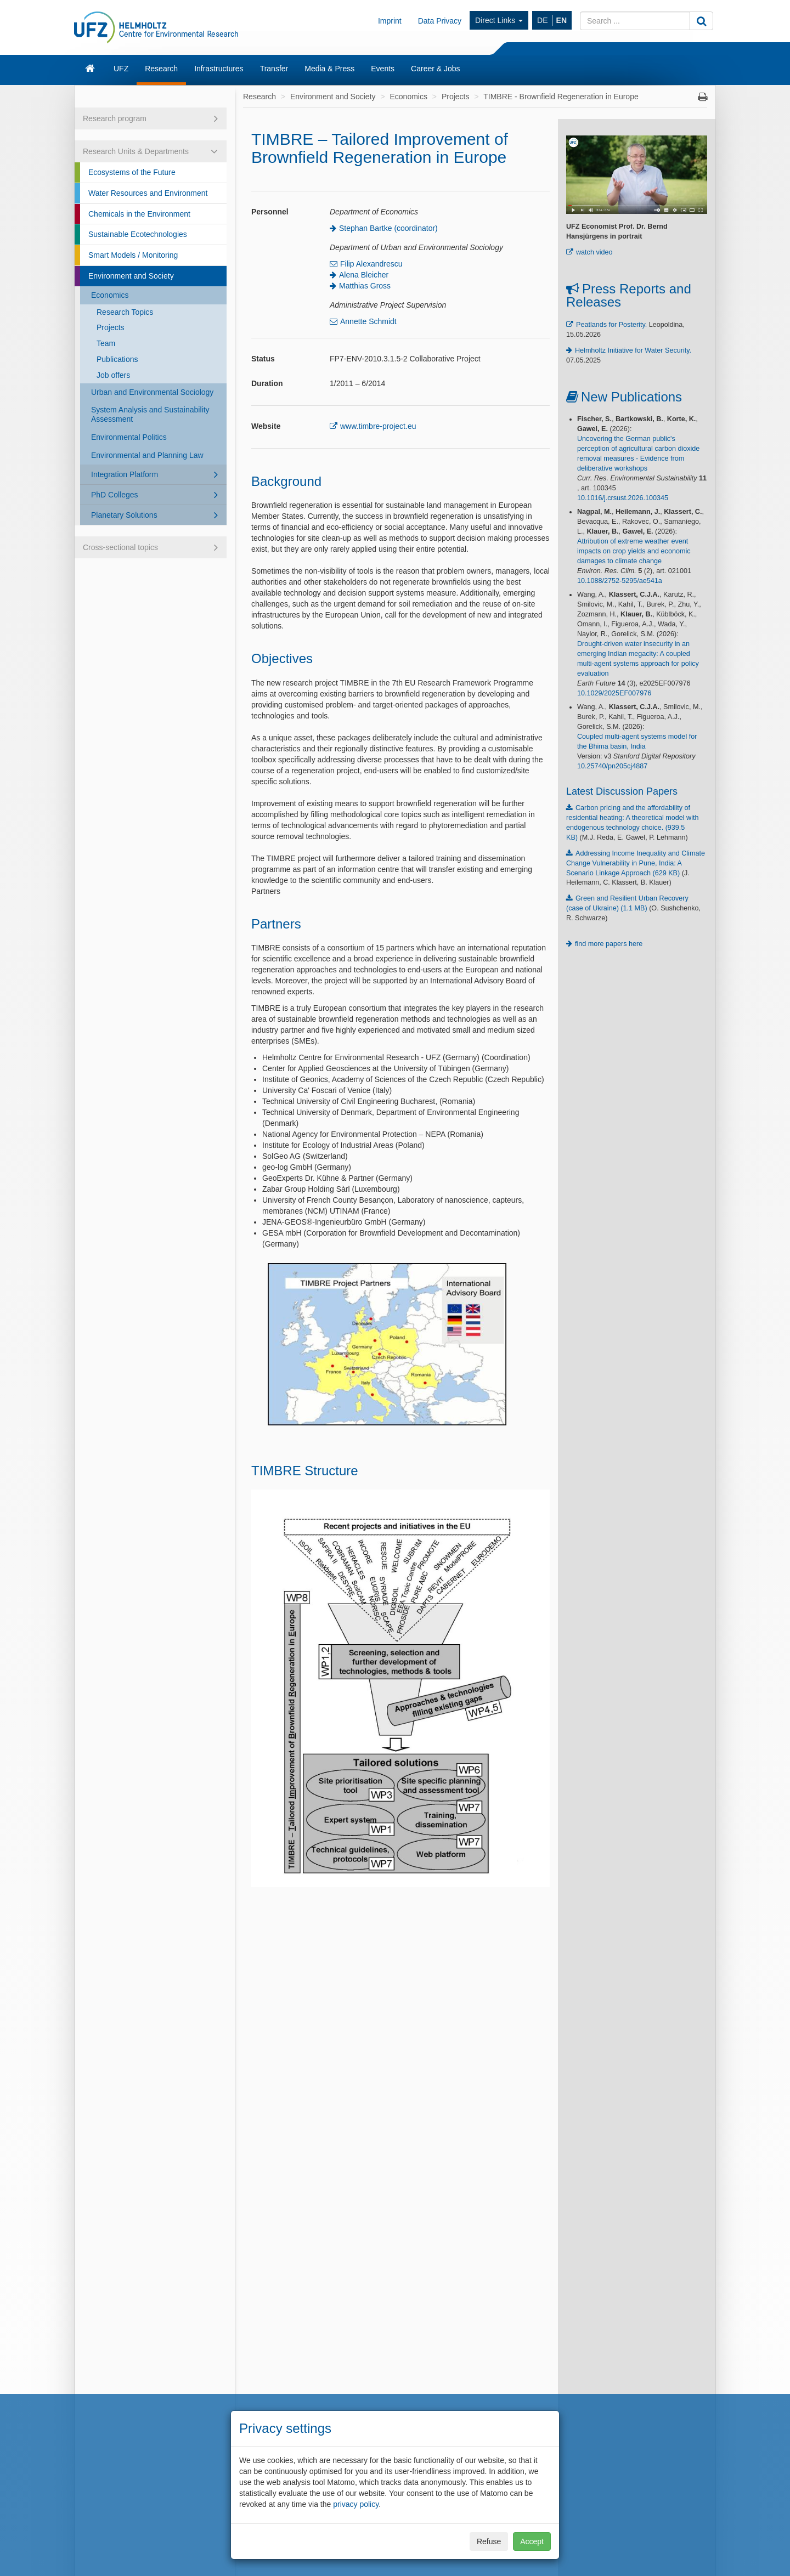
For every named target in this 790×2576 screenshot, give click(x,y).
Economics (109, 295)
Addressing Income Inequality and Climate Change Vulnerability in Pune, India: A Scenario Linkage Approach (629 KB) (635, 863)
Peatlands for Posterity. (611, 325)
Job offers (113, 375)
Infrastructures (218, 68)
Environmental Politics (129, 437)
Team (106, 343)
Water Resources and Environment (147, 193)
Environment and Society (131, 275)
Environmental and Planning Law (147, 455)
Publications (117, 359)
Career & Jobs (435, 68)
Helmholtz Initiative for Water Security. (633, 350)
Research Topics (125, 312)
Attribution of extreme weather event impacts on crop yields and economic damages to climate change (634, 551)
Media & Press (329, 68)
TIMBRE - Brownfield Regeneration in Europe (560, 96)
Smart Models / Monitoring (133, 255)
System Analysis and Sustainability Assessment (150, 414)
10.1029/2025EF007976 (614, 693)
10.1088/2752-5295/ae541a (619, 581)
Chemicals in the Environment (139, 214)
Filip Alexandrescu (371, 263)
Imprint (390, 20)
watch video (594, 252)
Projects (111, 327)
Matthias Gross (365, 285)
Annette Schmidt (368, 321)
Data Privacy (439, 20)
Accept (532, 2541)
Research (161, 68)
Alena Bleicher (363, 274)
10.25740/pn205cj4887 (612, 766)
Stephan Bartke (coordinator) (388, 228)
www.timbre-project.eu (378, 426)
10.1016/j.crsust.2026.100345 (622, 498)
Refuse (489, 2541)
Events (382, 68)
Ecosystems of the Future (132, 172)
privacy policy (356, 2504)
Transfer (274, 68)
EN (561, 20)
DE (542, 20)
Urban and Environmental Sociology (152, 392)
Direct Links (499, 20)
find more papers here (608, 944)
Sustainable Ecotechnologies (137, 234)
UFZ (121, 68)
